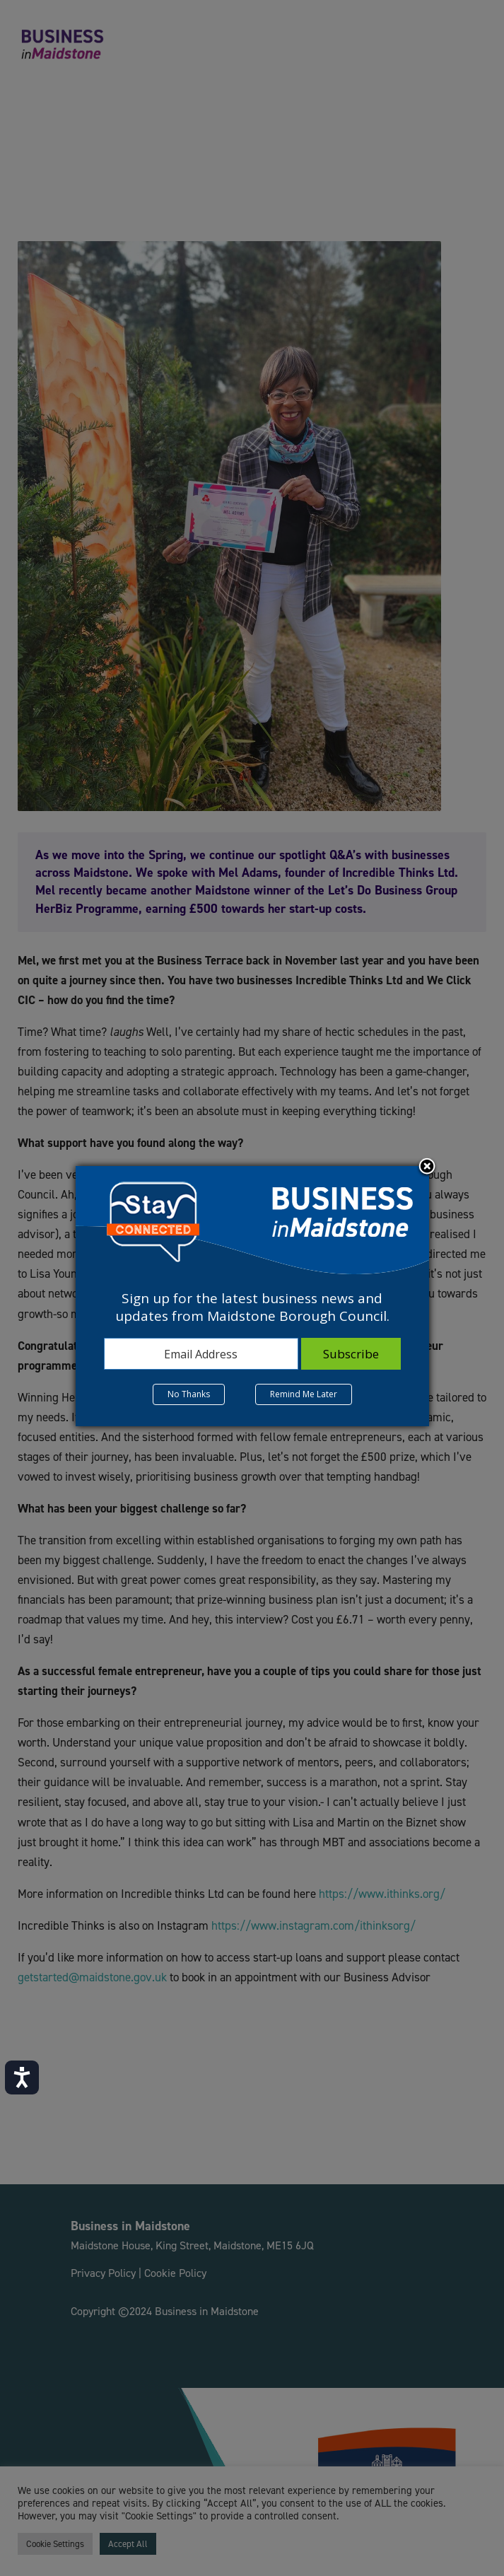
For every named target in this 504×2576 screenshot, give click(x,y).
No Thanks (189, 1394)
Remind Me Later (303, 1394)
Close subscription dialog (427, 1167)
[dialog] (252, 1296)
